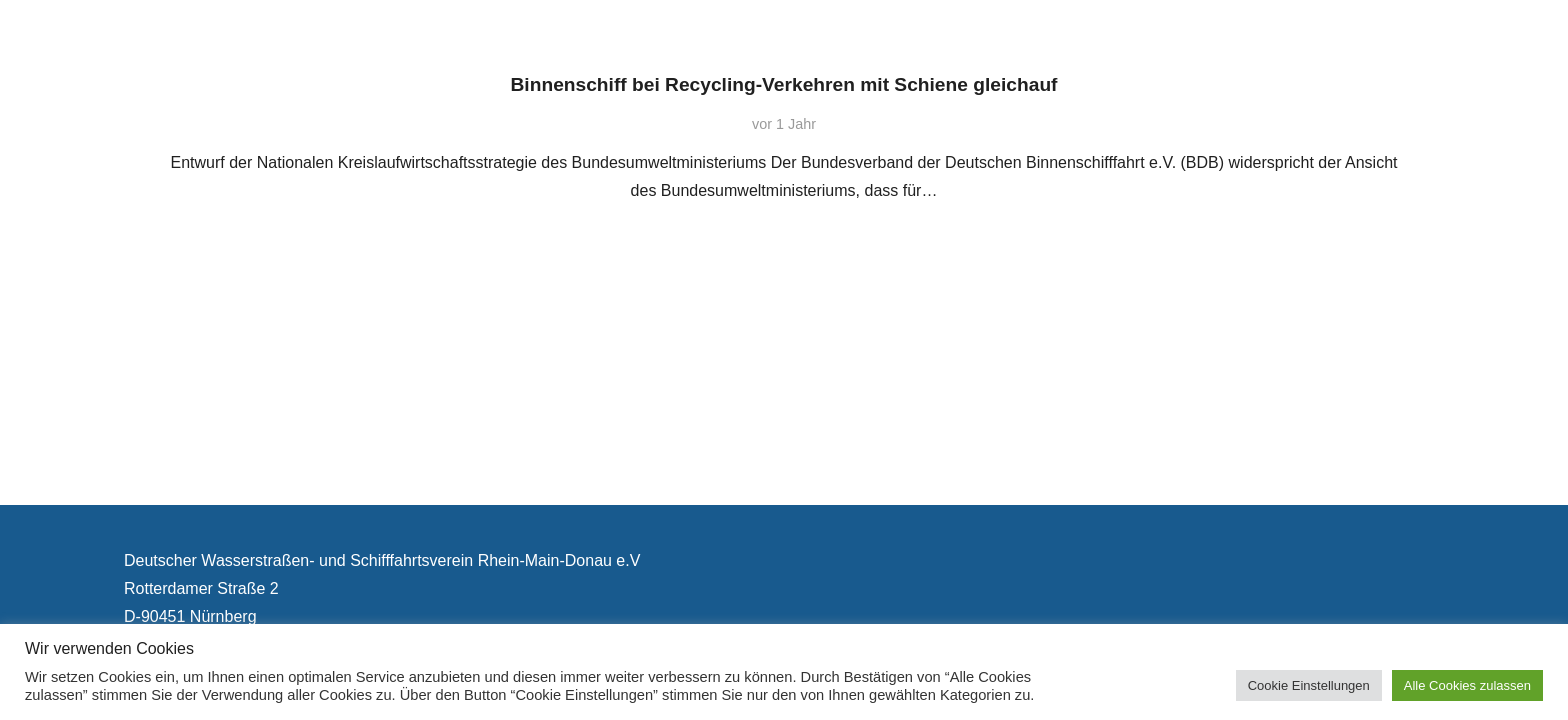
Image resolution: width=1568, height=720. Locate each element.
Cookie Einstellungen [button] (1309, 685)
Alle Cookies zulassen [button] (1467, 685)
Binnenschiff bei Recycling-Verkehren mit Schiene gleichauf (784, 84)
